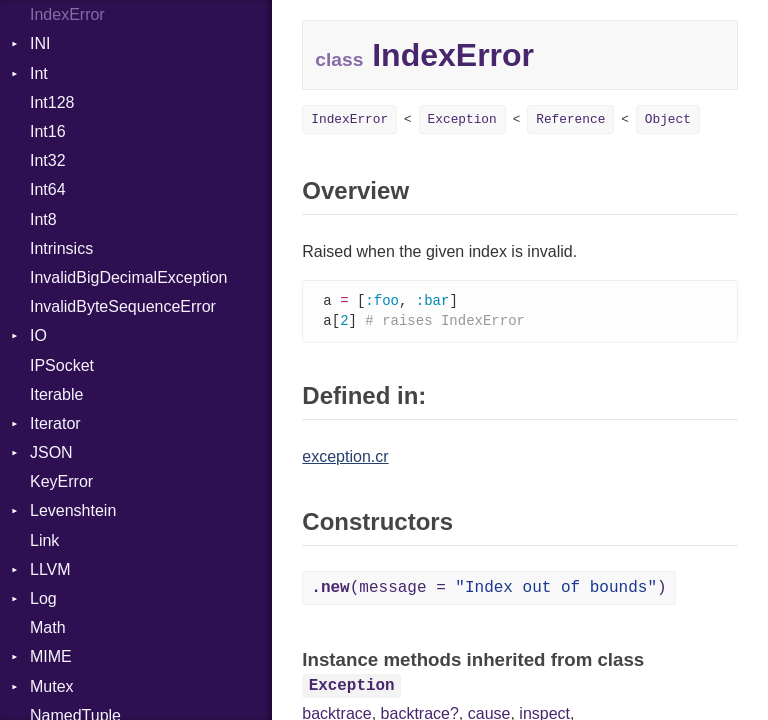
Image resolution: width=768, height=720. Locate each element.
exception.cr (345, 458)
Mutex (52, 686)
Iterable (56, 394)
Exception (462, 119)
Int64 (48, 189)
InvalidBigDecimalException (128, 277)
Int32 (48, 160)
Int (39, 73)
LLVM (50, 569)
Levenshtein (73, 510)
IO (38, 335)
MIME (51, 656)
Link (44, 540)
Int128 (52, 102)
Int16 (48, 131)
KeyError (61, 481)
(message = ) (488, 590)
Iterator (55, 423)
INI (40, 43)
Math (48, 627)
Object (668, 119)
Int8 (43, 219)
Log (43, 598)
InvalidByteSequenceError (123, 306)
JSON (51, 452)
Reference (570, 119)
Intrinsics (61, 248)
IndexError (67, 14)
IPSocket (62, 365)
